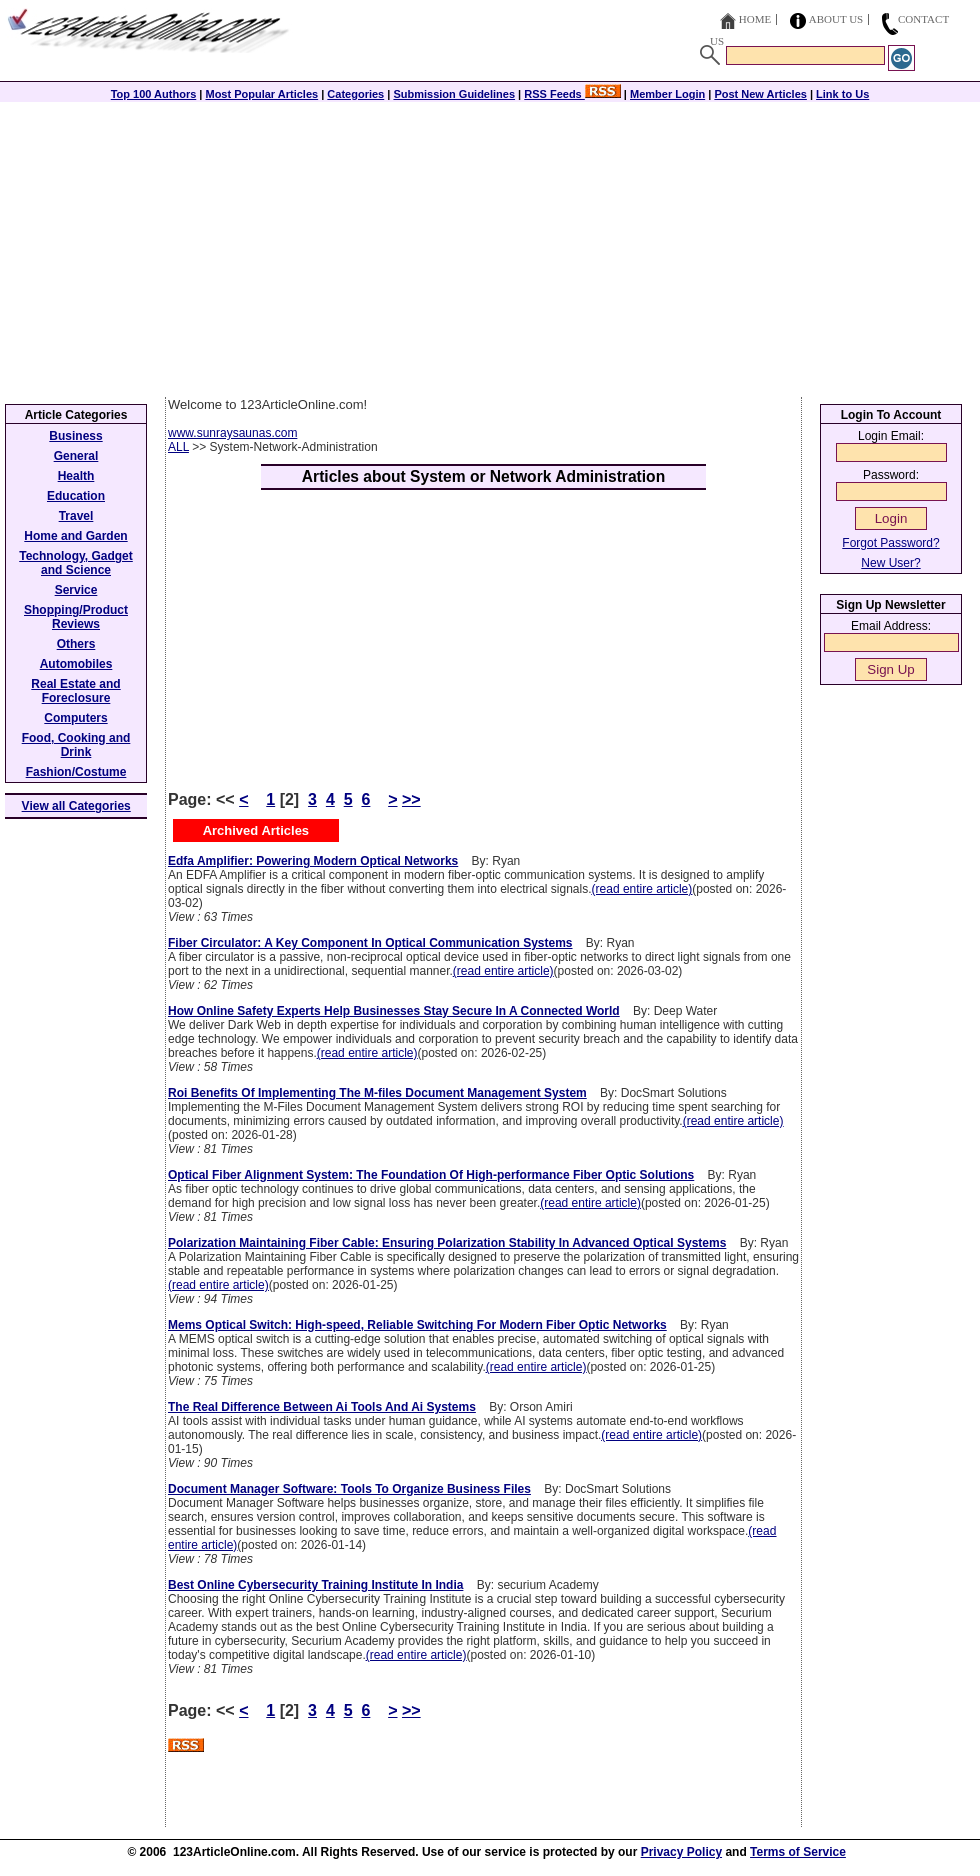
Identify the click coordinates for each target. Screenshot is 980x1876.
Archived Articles (256, 830)
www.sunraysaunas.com (232, 433)
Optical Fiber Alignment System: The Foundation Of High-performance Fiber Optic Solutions (431, 1175)
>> (411, 799)
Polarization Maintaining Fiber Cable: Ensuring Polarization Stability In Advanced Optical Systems (447, 1243)
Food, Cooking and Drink (76, 745)
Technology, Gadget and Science (76, 563)
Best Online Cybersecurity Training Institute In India (315, 1585)
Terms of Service (798, 1852)
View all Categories (76, 806)
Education (76, 496)
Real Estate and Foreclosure (75, 691)
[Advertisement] (490, 247)
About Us (836, 19)
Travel (76, 516)
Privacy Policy (681, 1852)
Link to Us (842, 94)
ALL (178, 447)
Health (76, 476)
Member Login (667, 94)
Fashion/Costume (76, 772)
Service (76, 590)
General (76, 456)
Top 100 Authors (154, 94)
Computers (75, 718)
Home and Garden (75, 536)
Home (755, 19)
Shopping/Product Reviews (76, 617)
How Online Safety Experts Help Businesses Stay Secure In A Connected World (394, 1011)
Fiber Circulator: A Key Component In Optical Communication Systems (370, 943)
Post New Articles (760, 94)
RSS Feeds (572, 94)
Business (75, 436)
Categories (355, 94)
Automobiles (76, 664)
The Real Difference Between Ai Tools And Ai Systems (322, 1407)
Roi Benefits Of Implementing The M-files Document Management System (377, 1093)
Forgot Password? (890, 543)
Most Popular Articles (261, 94)
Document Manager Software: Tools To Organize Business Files (349, 1489)
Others (76, 644)
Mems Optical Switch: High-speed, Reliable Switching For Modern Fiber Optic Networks (417, 1325)
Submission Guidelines (454, 94)
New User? (890, 563)
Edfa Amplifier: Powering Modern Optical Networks (313, 861)
